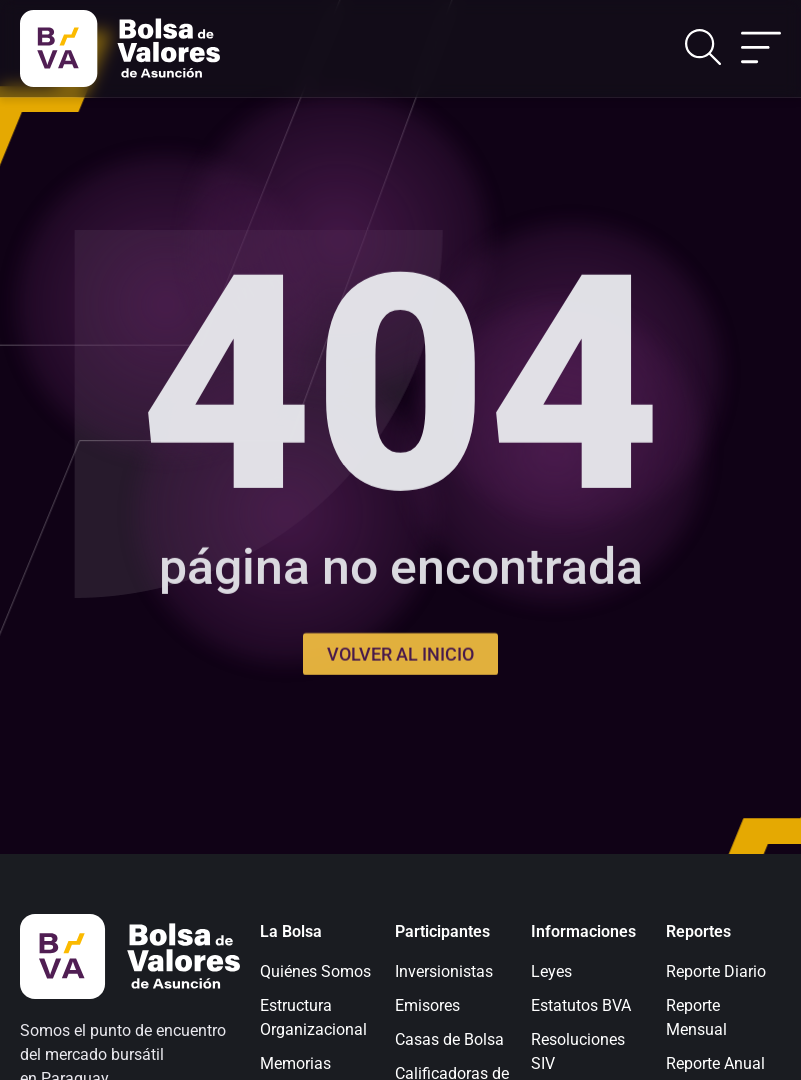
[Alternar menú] (761, 49)
